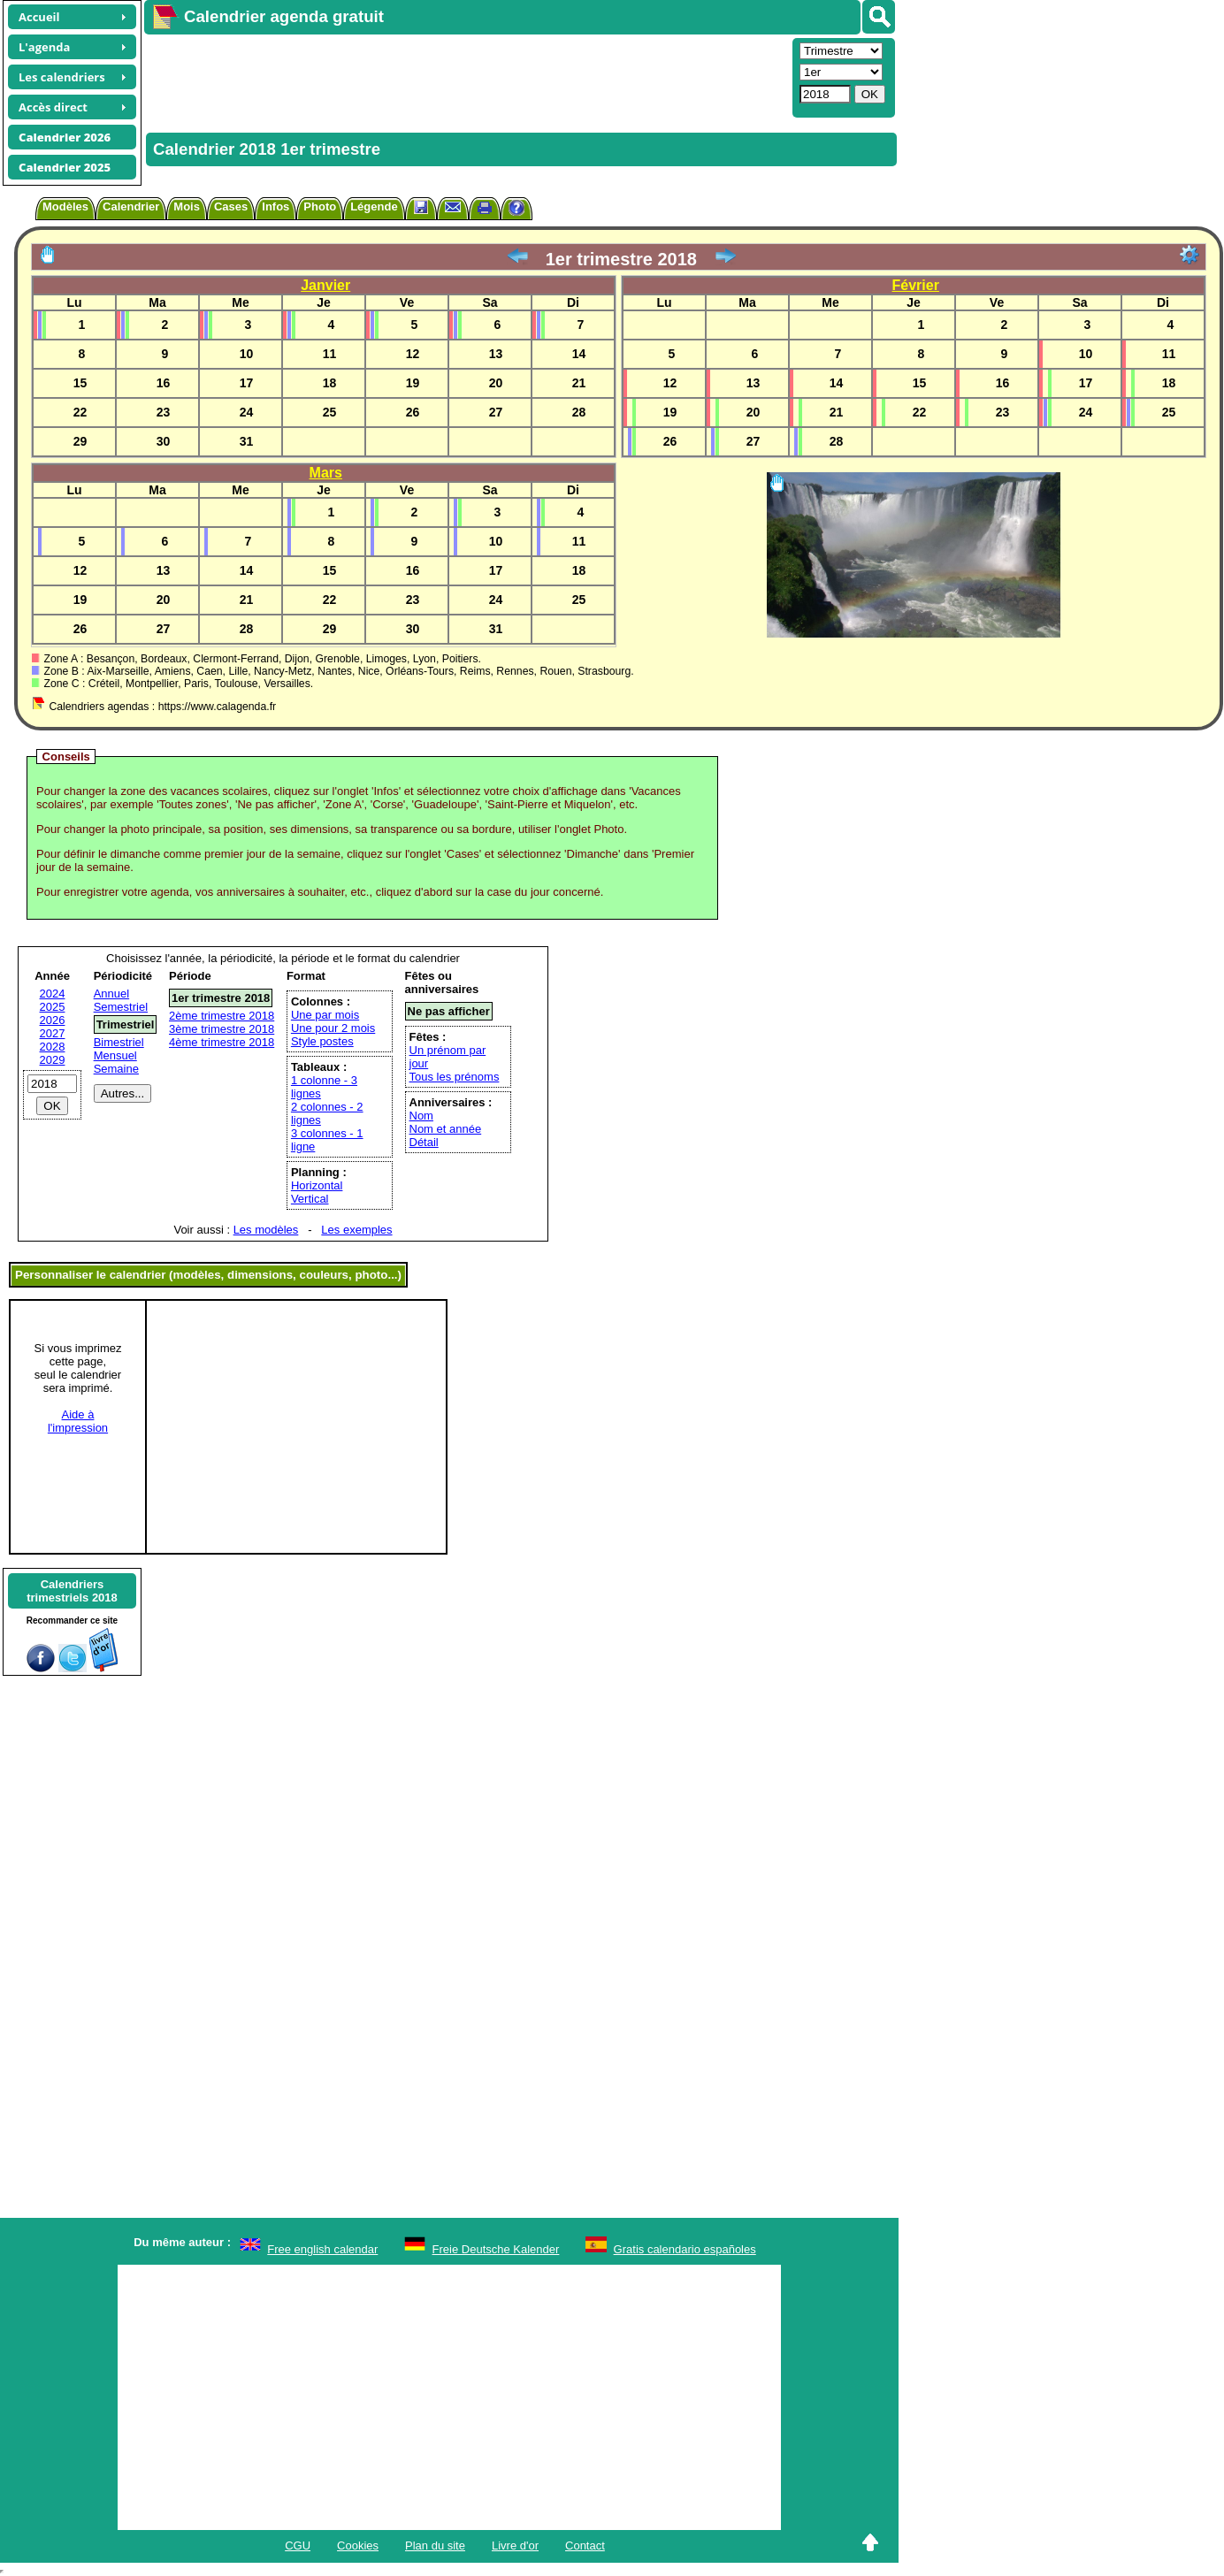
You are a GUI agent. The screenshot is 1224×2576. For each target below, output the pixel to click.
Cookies (358, 2545)
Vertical (310, 1198)
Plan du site (435, 2545)
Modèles (65, 206)
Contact (585, 2545)
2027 (52, 1033)
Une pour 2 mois (333, 1028)
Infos (275, 206)
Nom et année (445, 1128)
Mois (186, 206)
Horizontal (317, 1185)
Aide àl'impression (78, 1421)
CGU (297, 2545)
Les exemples (356, 1229)
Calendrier (131, 206)
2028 (52, 1046)
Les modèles (266, 1229)
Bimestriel (119, 1042)
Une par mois (325, 1014)
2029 (52, 1059)
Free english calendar (322, 2249)
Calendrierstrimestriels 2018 (72, 1591)
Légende (373, 206)
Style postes (322, 1041)
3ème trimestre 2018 (221, 1029)
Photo (319, 206)
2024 (52, 993)
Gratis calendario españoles (685, 2249)
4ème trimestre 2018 (221, 1042)
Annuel (111, 993)
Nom (421, 1115)
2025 (52, 1006)
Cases (231, 206)
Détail (424, 1142)
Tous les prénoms (454, 1076)
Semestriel (121, 1006)
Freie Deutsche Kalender (496, 2249)
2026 (52, 1020)
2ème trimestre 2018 (221, 1015)
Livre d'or (515, 2545)
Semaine (116, 1068)
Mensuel (115, 1055)
